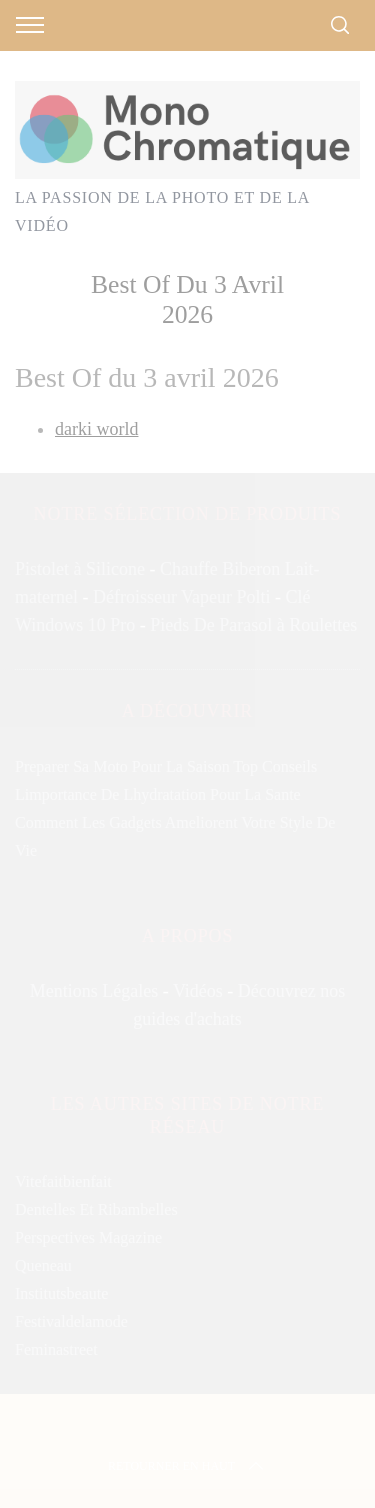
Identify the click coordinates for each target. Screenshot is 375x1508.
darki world (96, 429)
